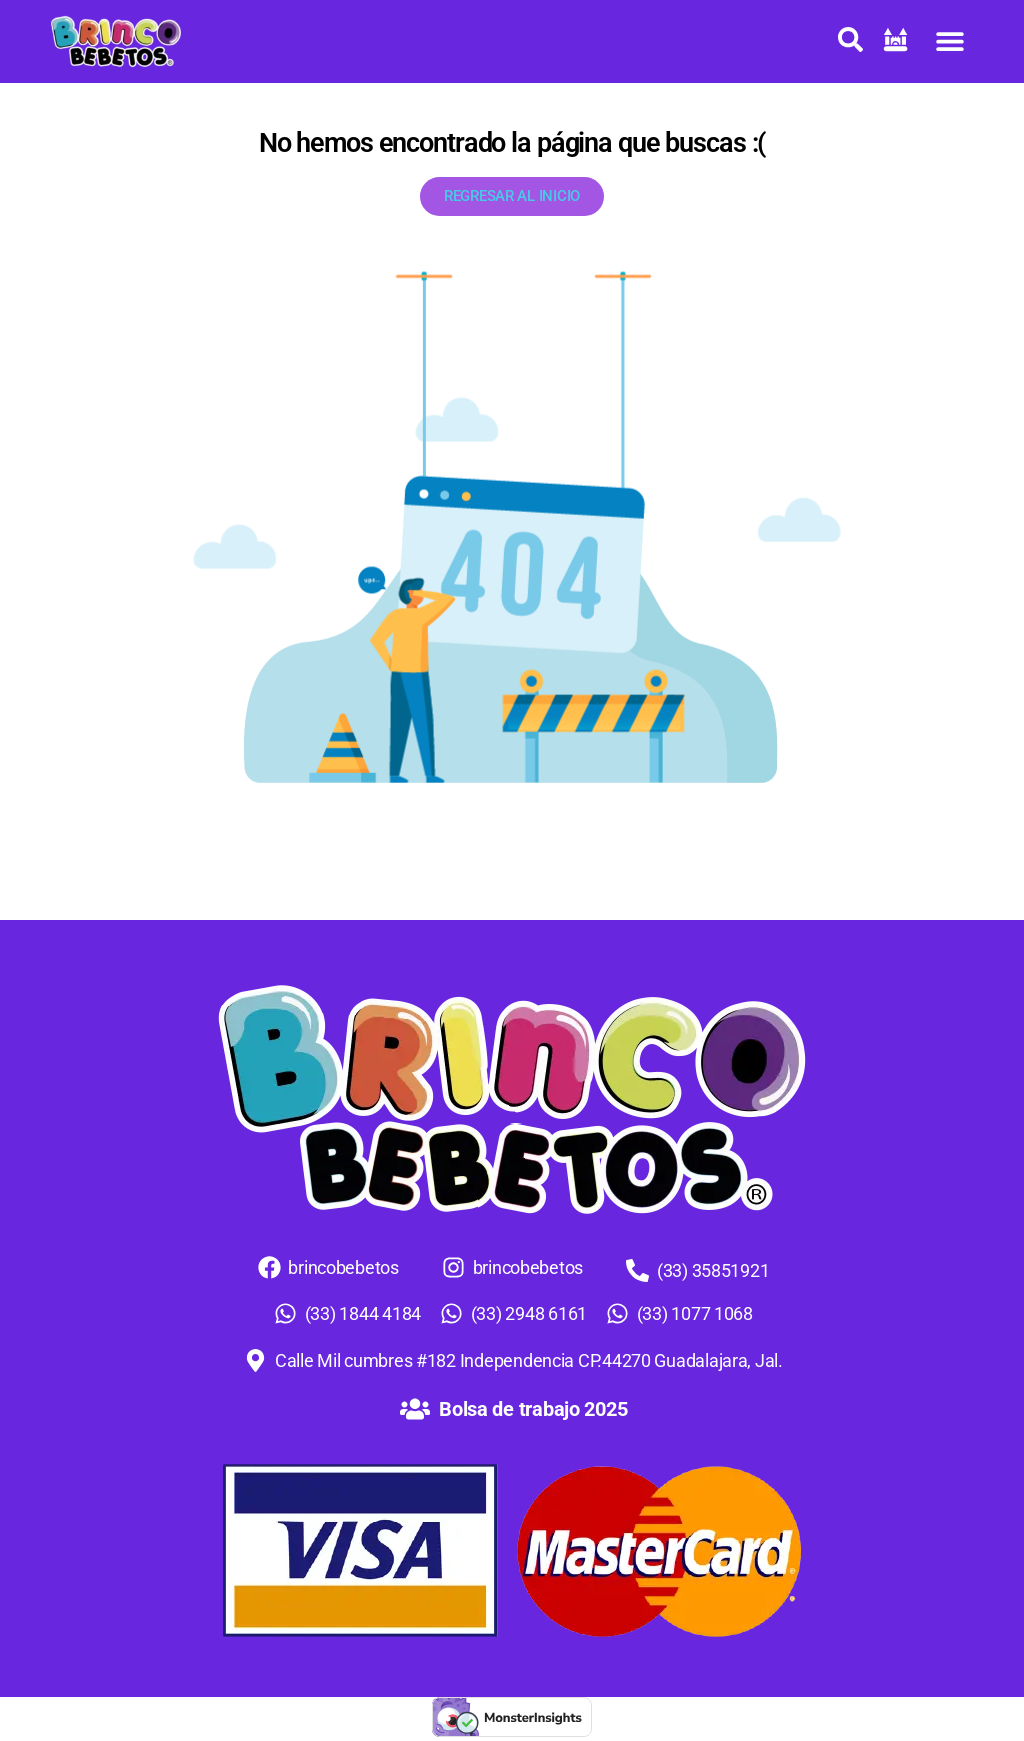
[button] (950, 41)
